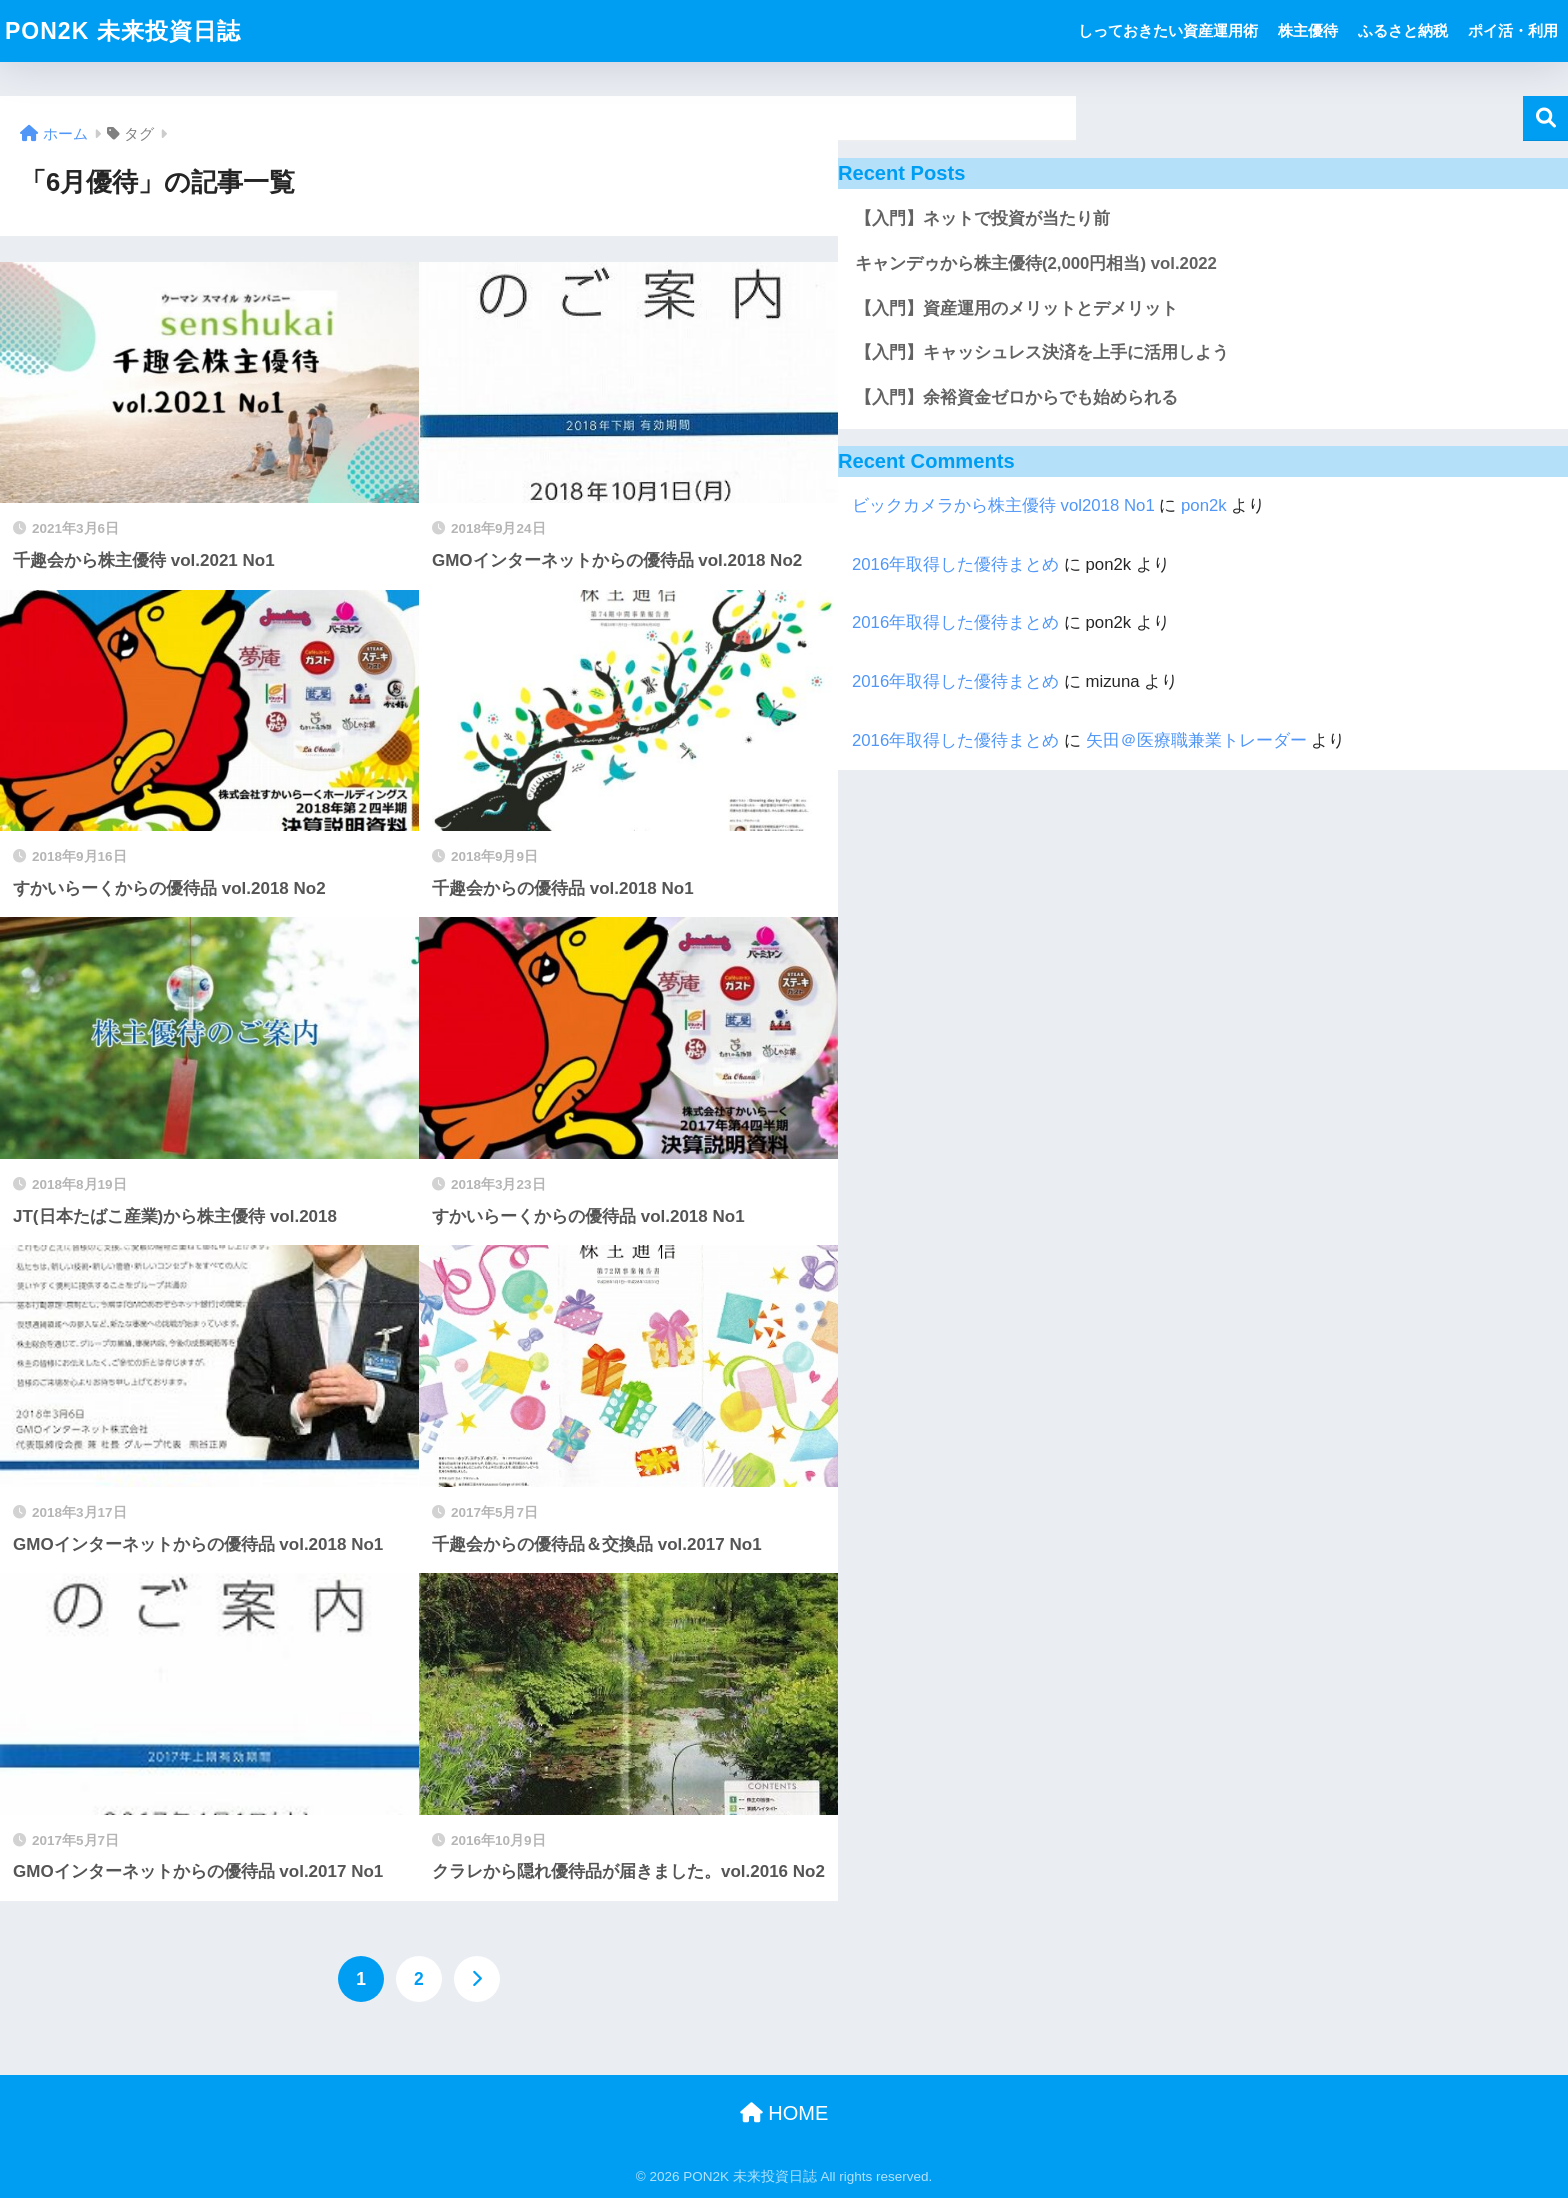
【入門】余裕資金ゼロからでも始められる (1016, 397)
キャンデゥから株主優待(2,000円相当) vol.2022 (1036, 263)
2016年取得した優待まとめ (955, 564)
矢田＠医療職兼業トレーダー (1196, 740)
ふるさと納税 (1403, 30)
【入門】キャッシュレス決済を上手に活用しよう (1042, 352)
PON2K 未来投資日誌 (123, 31)
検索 (1545, 118)
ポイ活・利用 (1513, 30)
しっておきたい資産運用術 (1168, 30)
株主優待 (1308, 30)
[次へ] (477, 1979)
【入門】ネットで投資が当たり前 (982, 218)
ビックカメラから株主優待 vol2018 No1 (1003, 505)
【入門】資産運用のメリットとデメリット (1016, 308)
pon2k (1204, 505)
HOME (784, 2113)
